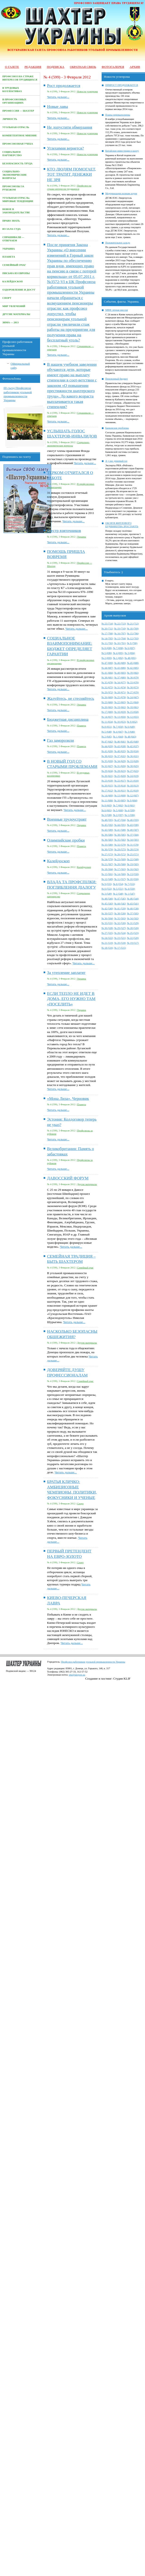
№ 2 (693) (107, 658)
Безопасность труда (17, 163)
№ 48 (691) (130, 658)
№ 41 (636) (107, 751)
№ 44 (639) (107, 746)
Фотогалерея (113, 67)
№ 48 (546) (107, 898)
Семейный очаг (14, 265)
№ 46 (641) (120, 741)
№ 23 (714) (107, 623)
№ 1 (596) (129, 815)
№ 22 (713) (120, 623)
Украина (8, 248)
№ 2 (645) (107, 736)
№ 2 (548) (118, 893)
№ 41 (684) (107, 673)
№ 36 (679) (133, 677)
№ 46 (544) (133, 898)
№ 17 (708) (107, 633)
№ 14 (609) (107, 795)
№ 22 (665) (120, 702)
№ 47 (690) (107, 663)
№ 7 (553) (129, 884)
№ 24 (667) (133, 697)
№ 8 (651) (107, 726)
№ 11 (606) (107, 800)
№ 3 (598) (107, 815)
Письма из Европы (16, 273)
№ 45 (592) (107, 825)
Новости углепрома (87, 91)
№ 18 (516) (107, 948)
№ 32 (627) (107, 766)
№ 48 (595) (107, 820)
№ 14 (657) (107, 717)
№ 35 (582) (120, 839)
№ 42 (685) (133, 668)
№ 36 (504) (107, 918)
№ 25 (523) (133, 933)
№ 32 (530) (120, 923)
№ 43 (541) (133, 903)
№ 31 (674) (120, 687)
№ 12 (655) (133, 717)
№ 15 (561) (107, 874)
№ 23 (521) (120, 938)
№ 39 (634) (133, 751)
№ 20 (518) (120, 943)
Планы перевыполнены (117, 114)
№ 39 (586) (107, 835)
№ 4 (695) (118, 653)
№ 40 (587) (133, 830)
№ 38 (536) (120, 913)
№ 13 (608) (120, 795)
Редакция (33, 67)
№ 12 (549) (107, 879)
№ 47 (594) (120, 820)
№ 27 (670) (133, 692)
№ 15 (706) (133, 633)
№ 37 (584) (133, 835)
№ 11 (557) (120, 879)
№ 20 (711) (107, 628)
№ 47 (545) (120, 898)
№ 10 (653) (120, 722)
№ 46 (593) (133, 820)
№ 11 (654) (107, 722)
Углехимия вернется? (65, 148)
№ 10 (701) (120, 643)
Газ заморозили (60, 740)
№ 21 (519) (107, 943)
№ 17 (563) (120, 869)
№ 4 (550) (129, 888)
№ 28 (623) (120, 771)
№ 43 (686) (120, 668)
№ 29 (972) (107, 692)
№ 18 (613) (133, 785)
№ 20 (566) (120, 864)
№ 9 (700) (132, 643)
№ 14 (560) (120, 874)
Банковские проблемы (117, 428)
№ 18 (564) (107, 869)
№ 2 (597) (118, 815)
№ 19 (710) (120, 628)
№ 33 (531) (107, 923)
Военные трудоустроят (67, 819)
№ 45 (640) (133, 741)
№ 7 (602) (118, 805)
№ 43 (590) (133, 825)
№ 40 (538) (133, 908)
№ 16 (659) (120, 712)
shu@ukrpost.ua (77, 1674)
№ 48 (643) (130, 736)
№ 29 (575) (120, 849)
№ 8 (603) (107, 805)
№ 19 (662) (120, 707)
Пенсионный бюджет (116, 378)
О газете (12, 67)
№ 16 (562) (133, 869)
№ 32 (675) (107, 687)
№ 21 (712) (133, 623)
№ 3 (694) (129, 653)
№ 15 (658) (133, 712)
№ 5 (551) (118, 888)
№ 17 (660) (107, 712)
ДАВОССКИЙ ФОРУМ (68, 1178)
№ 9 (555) (107, 884)
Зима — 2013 (10, 322)
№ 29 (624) (107, 771)
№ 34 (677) (120, 682)
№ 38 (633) (107, 756)
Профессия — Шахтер (18, 110)
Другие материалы (16, 314)
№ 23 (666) (107, 702)
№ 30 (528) (107, 928)
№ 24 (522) (107, 938)
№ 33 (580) (107, 844)
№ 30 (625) (133, 766)
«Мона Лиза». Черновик (68, 1098)
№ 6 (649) (129, 726)
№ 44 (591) (120, 825)
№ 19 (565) (133, 864)
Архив (135, 67)
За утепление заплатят (66, 972)
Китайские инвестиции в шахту (122, 151)
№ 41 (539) (120, 908)
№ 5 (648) (107, 731)
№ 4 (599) (129, 810)
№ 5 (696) (107, 653)
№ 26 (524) (120, 933)
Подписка (55, 67)
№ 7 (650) (118, 726)
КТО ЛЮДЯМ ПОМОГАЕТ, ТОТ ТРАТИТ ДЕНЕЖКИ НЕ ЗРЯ (71, 174)
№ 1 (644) (118, 736)
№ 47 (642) (107, 741)
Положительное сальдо (117, 242)
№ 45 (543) (107, 903)
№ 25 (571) (133, 854)
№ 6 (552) (107, 888)
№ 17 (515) (120, 948)
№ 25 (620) (120, 776)
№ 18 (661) (133, 707)
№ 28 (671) (120, 692)
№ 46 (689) (120, 663)
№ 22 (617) (120, 780)
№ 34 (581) (133, 839)
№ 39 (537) (107, 913)
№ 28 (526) (133, 928)
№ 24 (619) (133, 776)
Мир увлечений (13, 306)
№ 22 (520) (133, 938)
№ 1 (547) (129, 893)
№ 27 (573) (107, 854)
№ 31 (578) (133, 844)
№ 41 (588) (120, 830)
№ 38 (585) (120, 835)
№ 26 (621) (107, 776)
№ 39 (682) (133, 673)
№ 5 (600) (118, 810)
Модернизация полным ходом (121, 193)
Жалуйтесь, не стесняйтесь (70, 698)
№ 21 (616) (133, 780)
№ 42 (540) (107, 908)
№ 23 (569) (120, 859)
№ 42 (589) (107, 830)
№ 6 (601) (129, 805)
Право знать (11, 220)
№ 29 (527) (120, 928)
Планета (8, 256)
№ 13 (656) (120, 717)
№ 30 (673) (133, 687)
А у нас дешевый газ (116, 461)
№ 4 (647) (118, 731)
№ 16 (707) (120, 633)
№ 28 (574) (133, 849)
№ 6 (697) (129, 648)
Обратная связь (83, 67)
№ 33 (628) (133, 761)
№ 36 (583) (107, 839)
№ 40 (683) (120, 673)
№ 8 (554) (118, 884)
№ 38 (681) (107, 677)
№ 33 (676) (133, 682)
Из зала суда (11, 229)
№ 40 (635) (120, 751)
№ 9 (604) (132, 800)
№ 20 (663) (107, 707)
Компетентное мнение (19, 135)
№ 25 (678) (120, 697)
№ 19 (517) (133, 943)
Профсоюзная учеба (17, 143)
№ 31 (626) (120, 766)
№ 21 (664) (133, 702)
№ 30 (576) (107, 849)
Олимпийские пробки (66, 840)
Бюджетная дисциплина (68, 719)
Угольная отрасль (15, 127)
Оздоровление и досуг (19, 289)
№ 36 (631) (133, 756)
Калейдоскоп (12, 281)
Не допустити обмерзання (69, 127)
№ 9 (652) (132, 722)
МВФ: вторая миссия (116, 310)
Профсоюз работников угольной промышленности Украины (93, 1662)
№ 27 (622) (133, 771)
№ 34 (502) (133, 918)
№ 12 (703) (133, 638)
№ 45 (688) (133, 663)
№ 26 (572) (120, 854)
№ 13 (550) (133, 874)
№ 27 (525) (107, 933)
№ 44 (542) (120, 903)
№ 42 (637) (133, 746)
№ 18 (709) (133, 628)
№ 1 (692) (118, 658)
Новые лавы (57, 106)
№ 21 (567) (107, 864)
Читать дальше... (58, 97)
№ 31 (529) (133, 923)
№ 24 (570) (107, 859)
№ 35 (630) (107, 761)
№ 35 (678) (107, 682)
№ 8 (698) (107, 648)
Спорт (6, 298)
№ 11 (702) (107, 643)
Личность (9, 119)
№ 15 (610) (133, 790)
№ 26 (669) (107, 697)
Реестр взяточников (64, 530)
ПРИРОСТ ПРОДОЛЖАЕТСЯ (121, 85)
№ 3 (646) (129, 731)
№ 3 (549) (107, 893)
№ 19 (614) (120, 785)
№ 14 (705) (107, 638)
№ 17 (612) (107, 790)
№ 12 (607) (133, 795)
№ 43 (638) (120, 746)
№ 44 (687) (107, 668)
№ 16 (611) (120, 790)
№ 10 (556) (133, 879)
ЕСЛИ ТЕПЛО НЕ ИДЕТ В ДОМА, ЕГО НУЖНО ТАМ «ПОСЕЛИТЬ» (71, 998)
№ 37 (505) (133, 913)
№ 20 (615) (107, 785)
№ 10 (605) (120, 800)
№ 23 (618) (107, 780)
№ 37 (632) (120, 756)
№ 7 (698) (118, 648)
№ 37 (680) (120, 677)
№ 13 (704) (120, 638)
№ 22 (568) (133, 859)
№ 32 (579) (120, 844)
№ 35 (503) (120, 918)
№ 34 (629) (120, 761)
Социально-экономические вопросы (14, 174)
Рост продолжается (63, 85)
